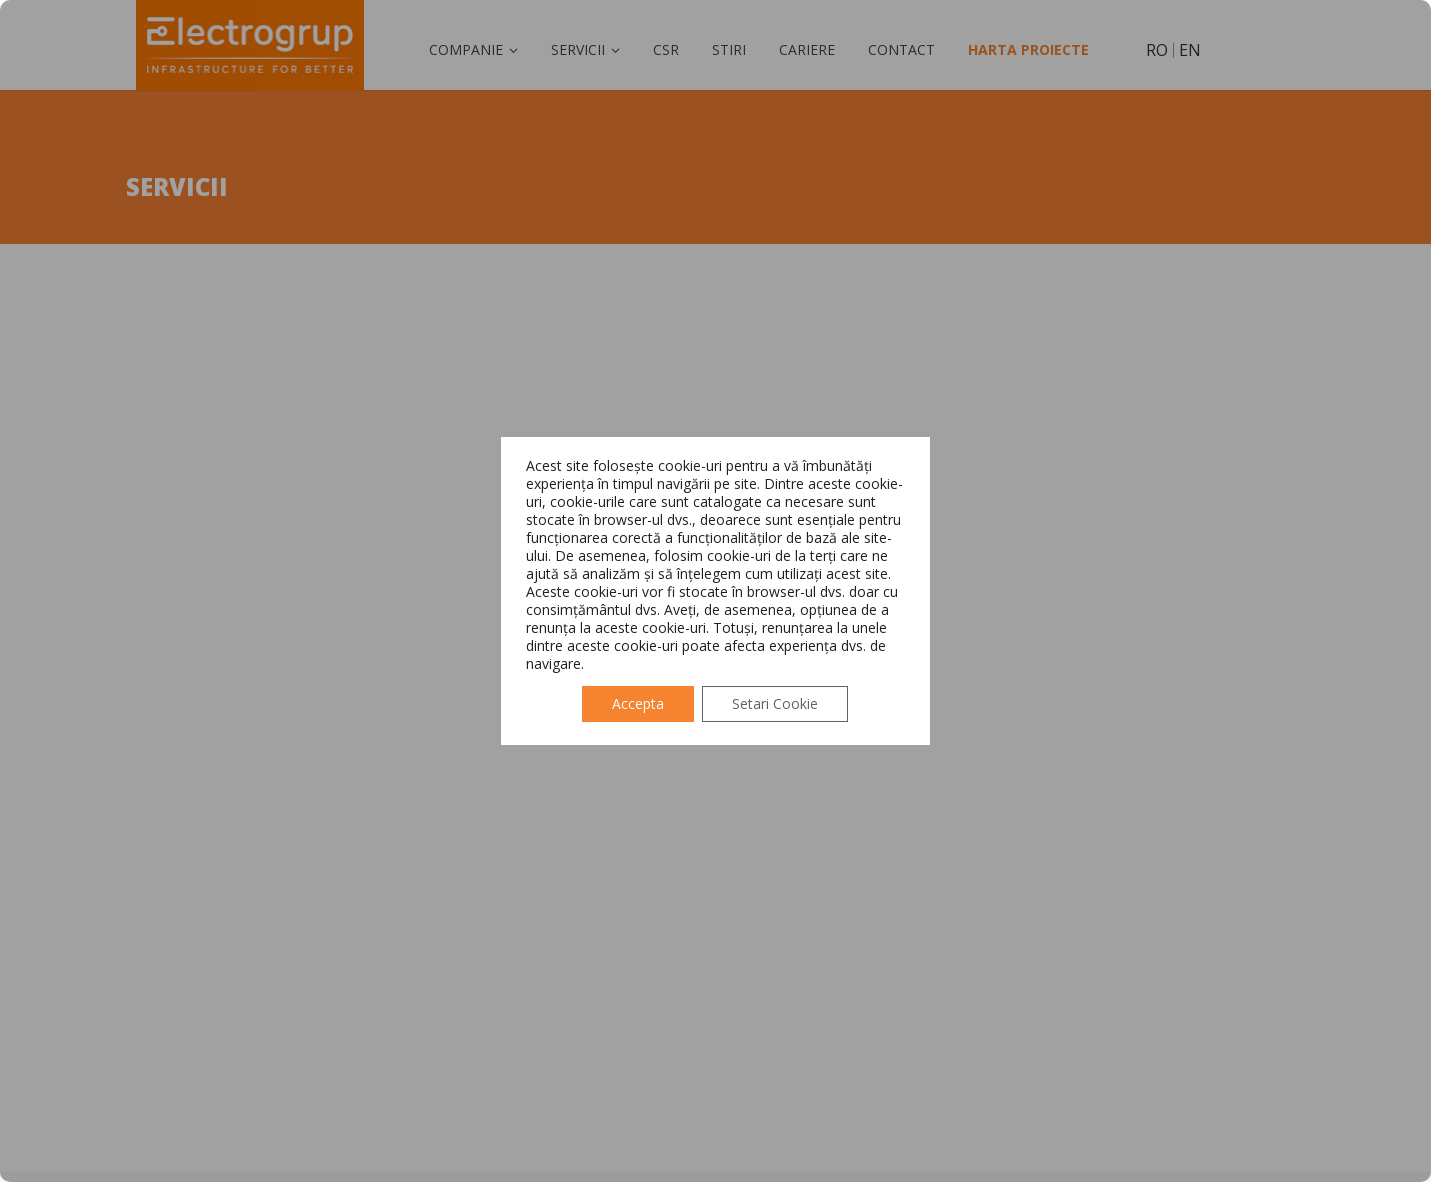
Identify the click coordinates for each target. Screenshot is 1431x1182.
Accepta (638, 703)
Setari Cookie (775, 703)
